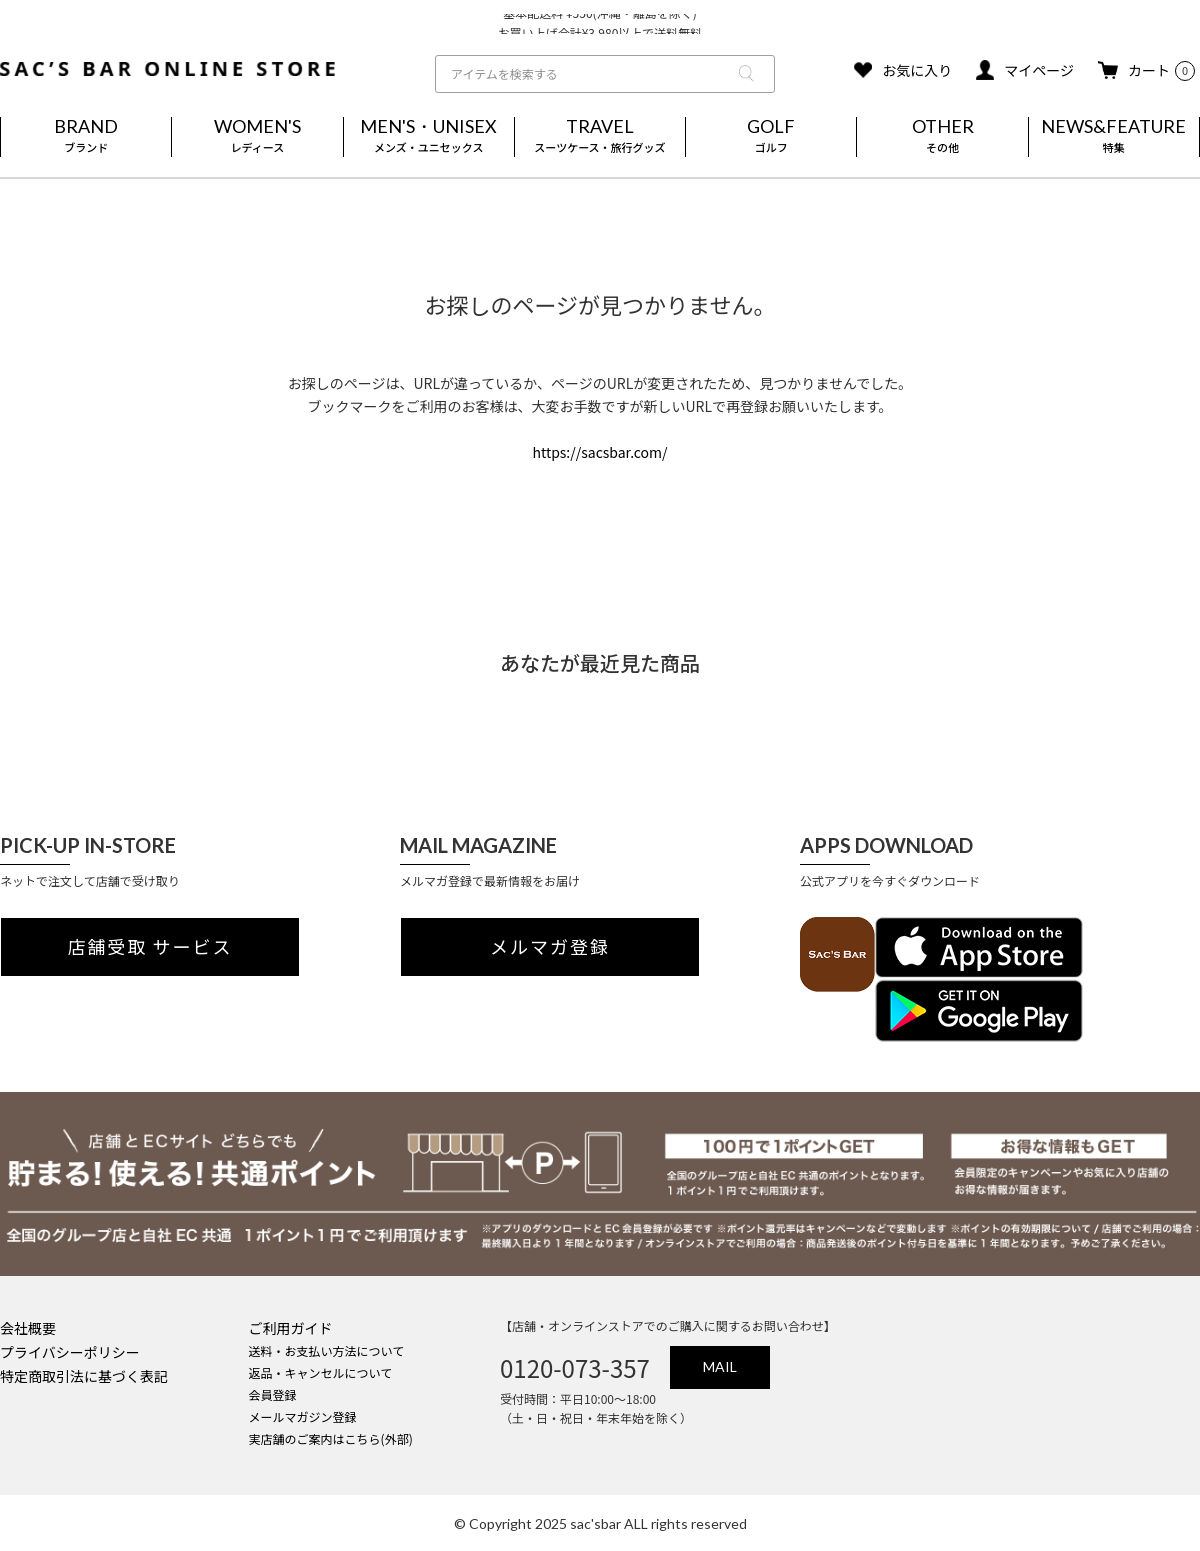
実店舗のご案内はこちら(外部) (331, 1438)
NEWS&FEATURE (1114, 137)
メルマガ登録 (550, 947)
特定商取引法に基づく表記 (84, 1376)
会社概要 (28, 1328)
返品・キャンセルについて (321, 1372)
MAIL (720, 1366)
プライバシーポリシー (70, 1352)
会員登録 (273, 1394)
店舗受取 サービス (150, 947)
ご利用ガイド (291, 1328)
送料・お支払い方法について (327, 1350)
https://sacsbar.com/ (599, 452)
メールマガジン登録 (303, 1416)
